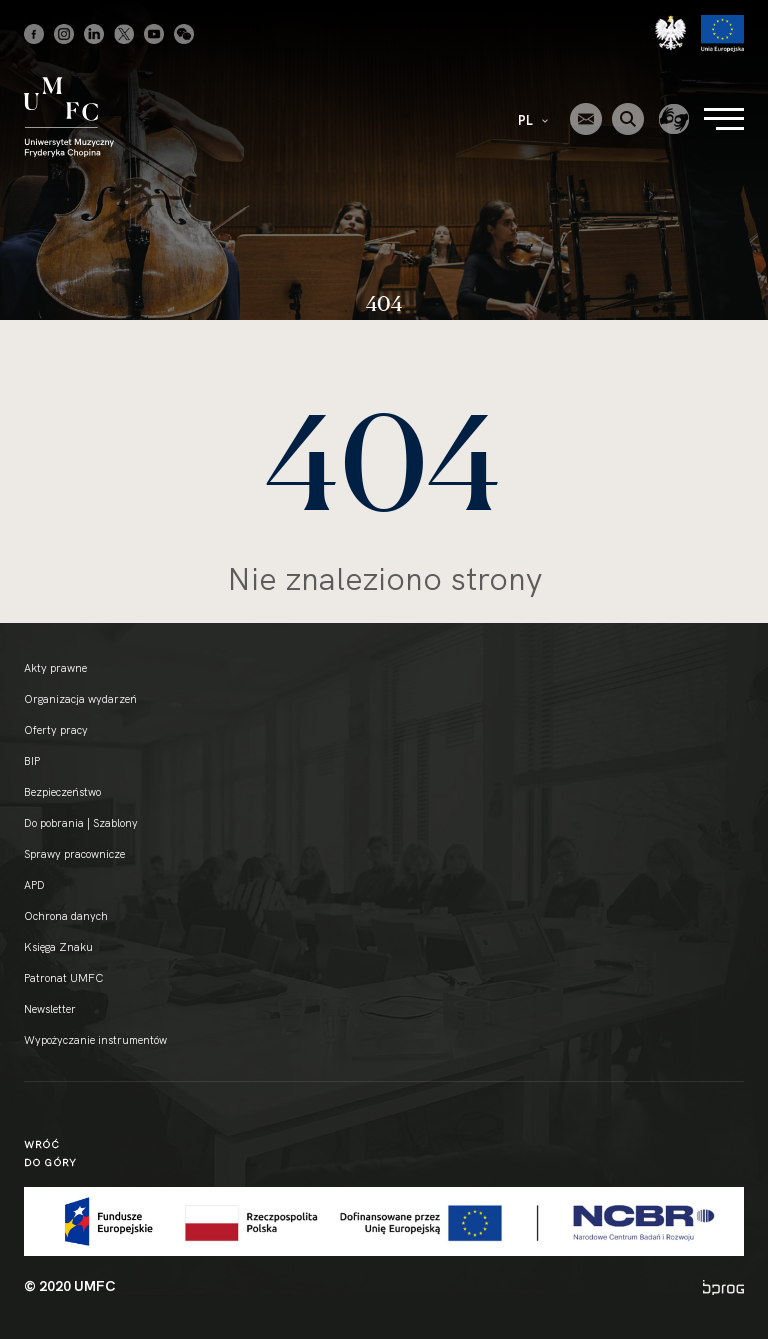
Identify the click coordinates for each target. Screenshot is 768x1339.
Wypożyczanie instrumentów (95, 1040)
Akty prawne (55, 668)
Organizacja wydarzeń (80, 699)
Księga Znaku (58, 947)
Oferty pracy (56, 730)
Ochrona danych (66, 916)
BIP (32, 761)
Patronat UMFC (63, 978)
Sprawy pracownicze (74, 854)
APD (34, 885)
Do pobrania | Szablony (81, 823)
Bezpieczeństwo (62, 792)
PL (533, 120)
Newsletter (50, 1009)
